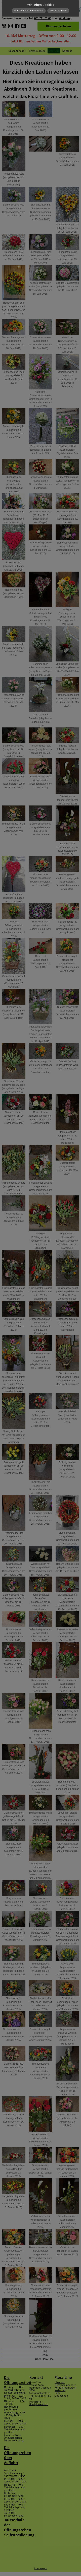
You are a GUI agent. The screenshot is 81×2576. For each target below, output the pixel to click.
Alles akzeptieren (58, 10)
